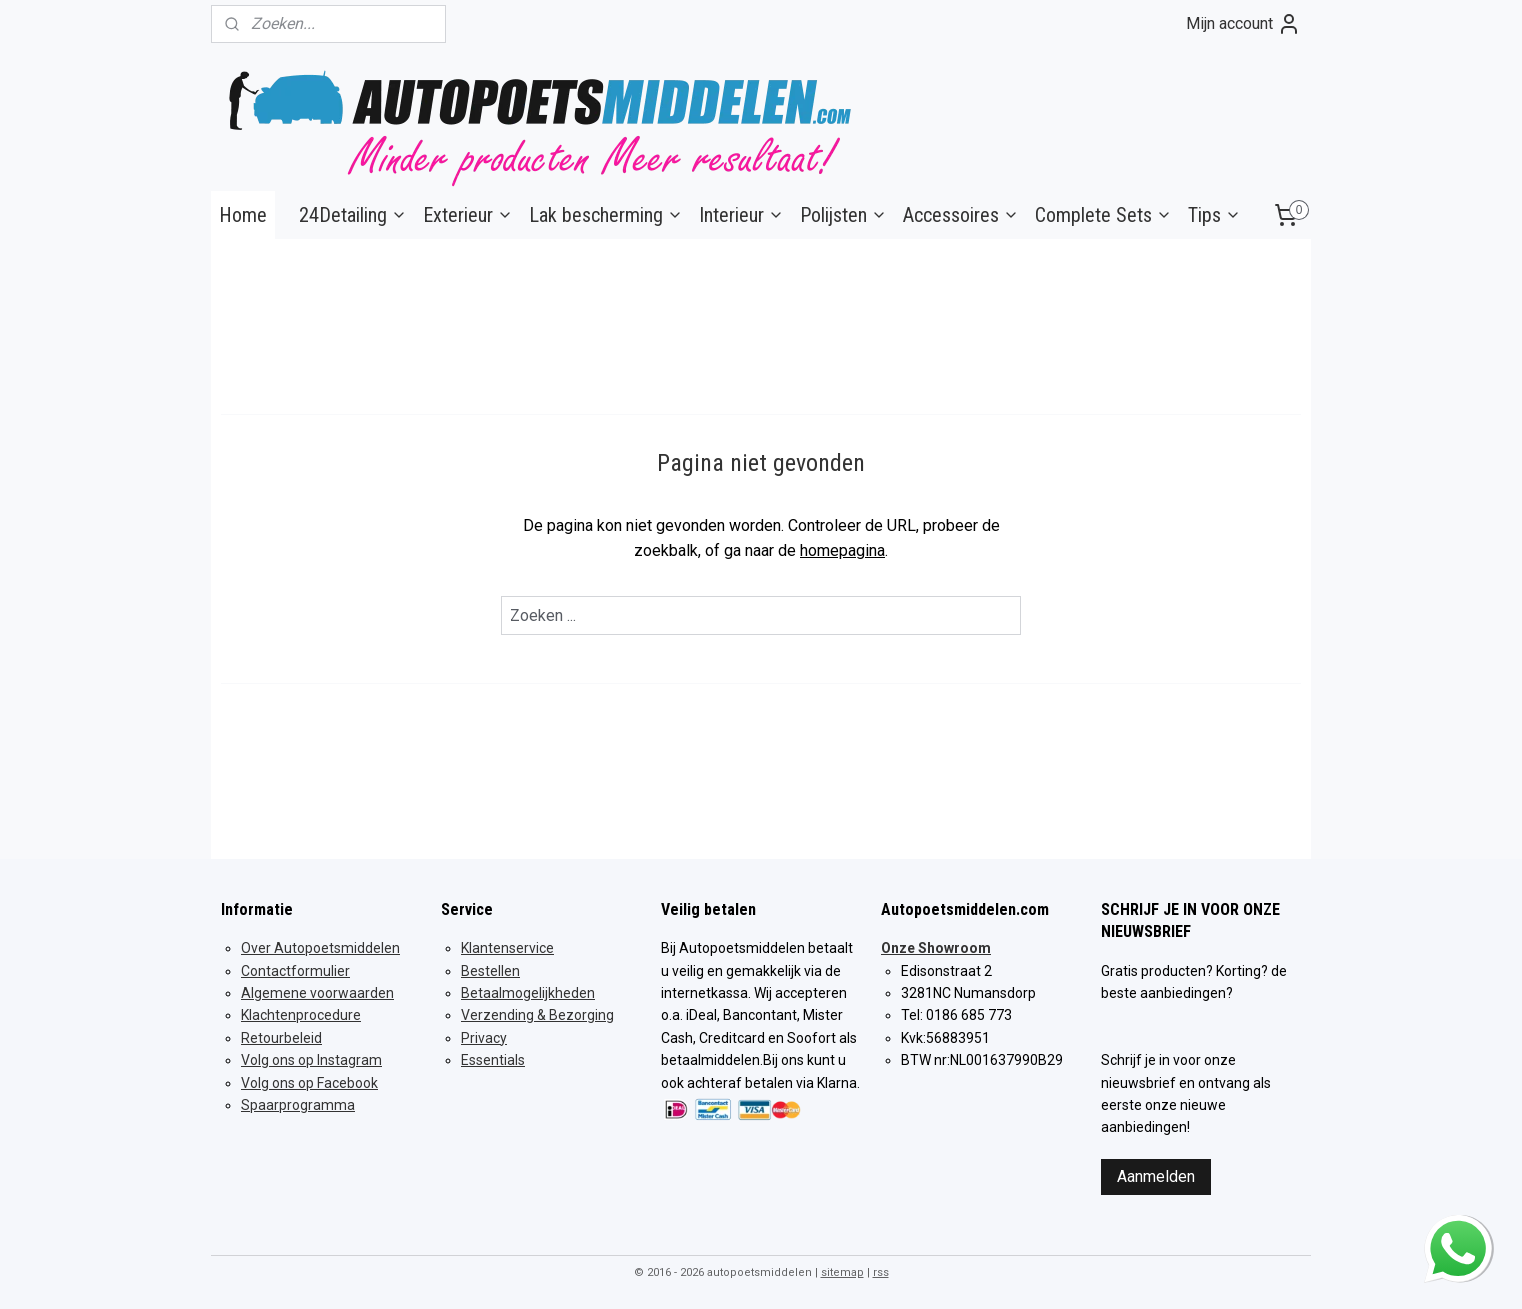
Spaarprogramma (298, 1105)
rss (881, 1272)
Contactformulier (295, 971)
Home (243, 215)
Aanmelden (1156, 1176)
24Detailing (353, 215)
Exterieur (468, 215)
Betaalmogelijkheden (528, 993)
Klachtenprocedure (301, 1015)
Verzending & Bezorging (537, 1015)
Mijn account (1243, 24)
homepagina (842, 550)
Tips (1214, 215)
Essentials (493, 1060)
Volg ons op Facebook (309, 1083)
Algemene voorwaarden (317, 993)
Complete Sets (1103, 215)
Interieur (741, 215)
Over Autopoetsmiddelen (320, 948)
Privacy (484, 1038)
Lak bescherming (606, 215)
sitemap (842, 1272)
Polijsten (843, 215)
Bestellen (490, 971)
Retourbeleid (281, 1038)
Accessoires (961, 215)
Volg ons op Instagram (311, 1060)
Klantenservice (507, 948)
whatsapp (1458, 1227)
